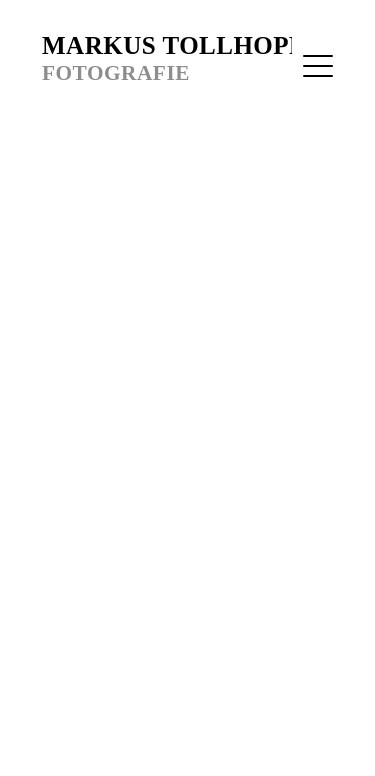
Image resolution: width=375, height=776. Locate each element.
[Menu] (318, 66)
